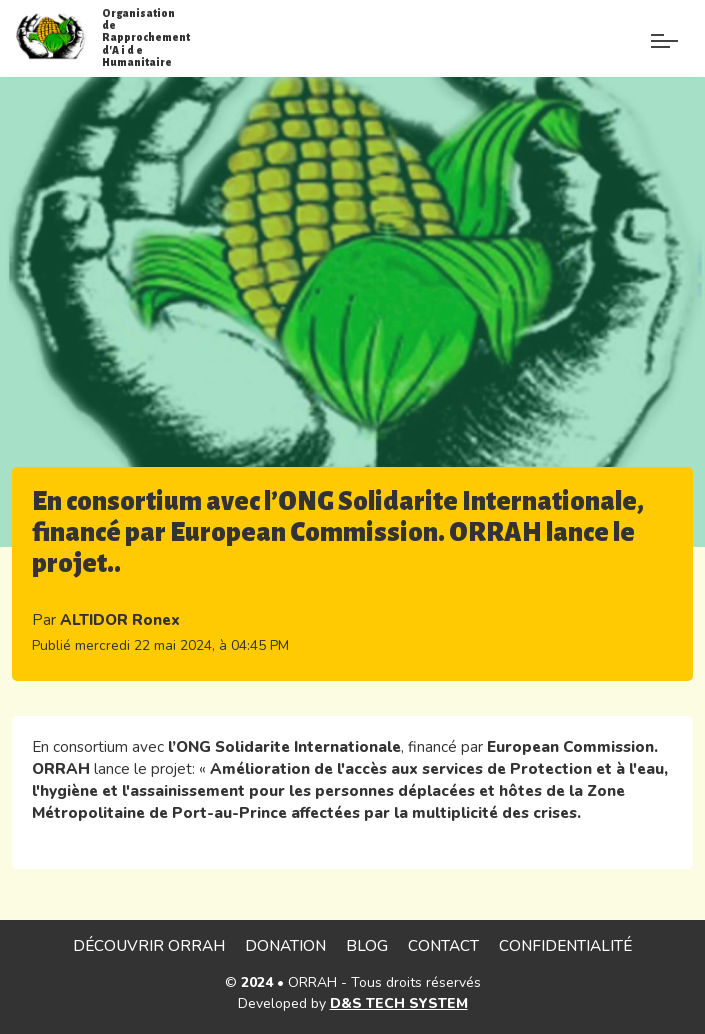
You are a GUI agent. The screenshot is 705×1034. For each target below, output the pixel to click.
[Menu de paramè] (618, 47)
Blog (367, 945)
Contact (443, 945)
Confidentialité (565, 945)
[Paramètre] (664, 27)
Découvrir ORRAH (149, 945)
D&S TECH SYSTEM (399, 1003)
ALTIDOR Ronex (120, 619)
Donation (285, 945)
